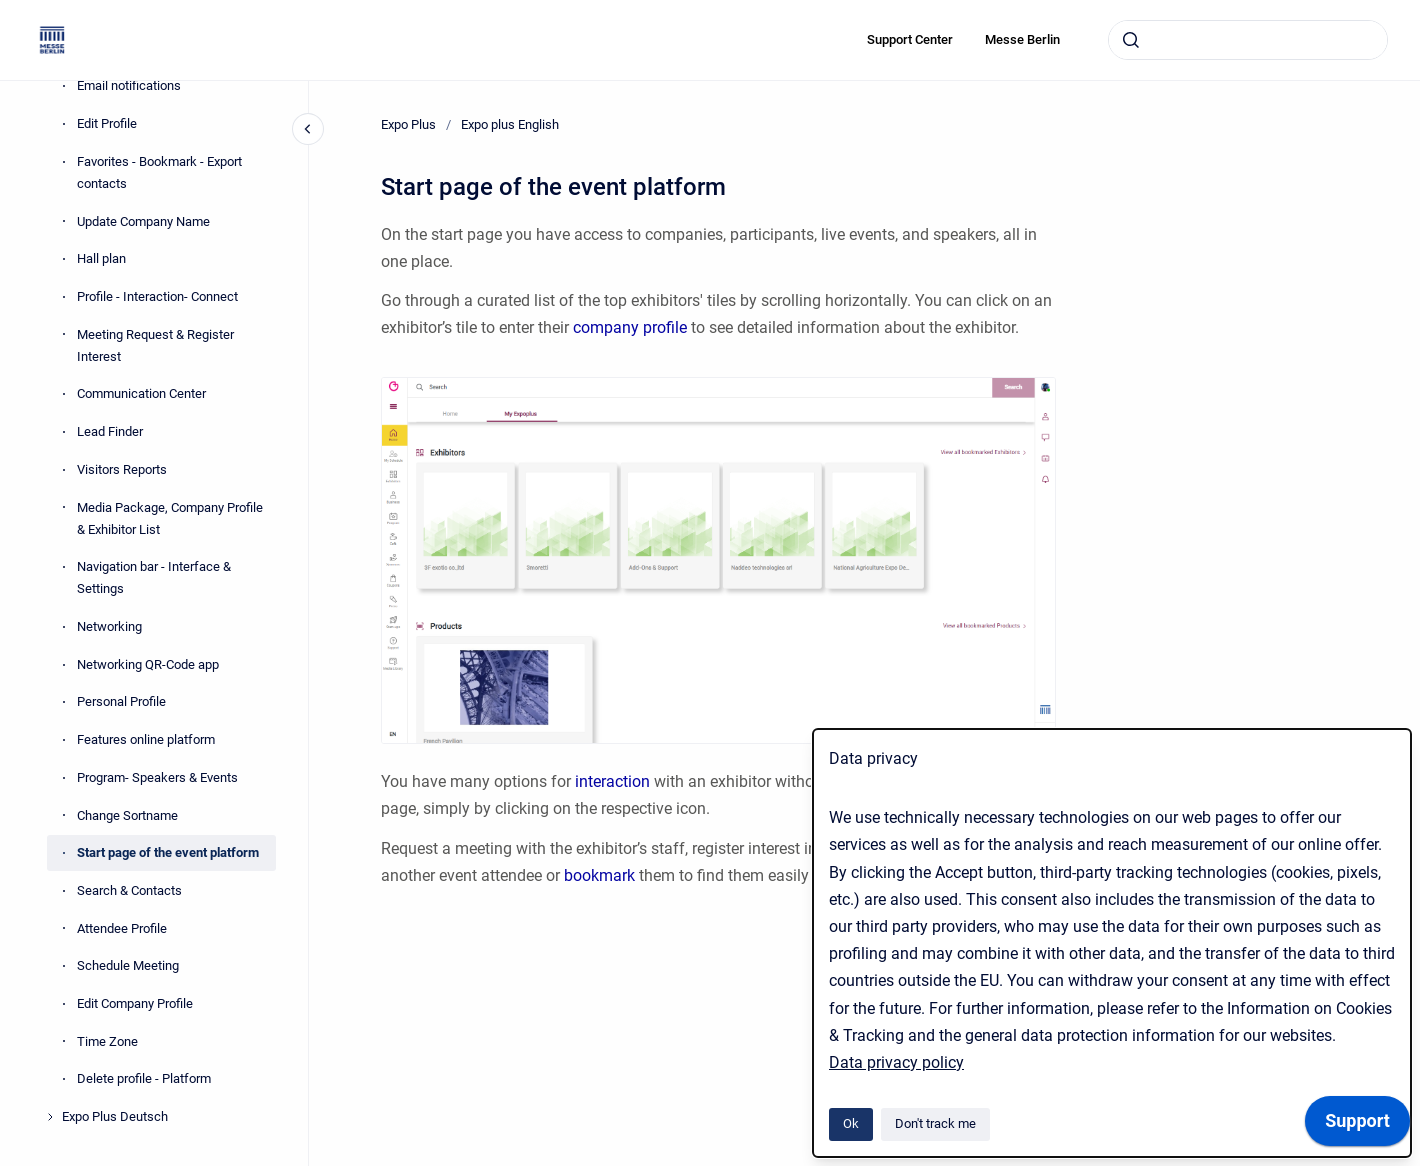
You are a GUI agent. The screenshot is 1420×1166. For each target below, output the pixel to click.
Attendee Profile (122, 928)
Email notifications (129, 85)
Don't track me (935, 1123)
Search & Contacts (129, 890)
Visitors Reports (122, 469)
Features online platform (146, 739)
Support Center (910, 39)
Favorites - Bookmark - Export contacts (159, 172)
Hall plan (101, 258)
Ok (851, 1123)
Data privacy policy (896, 1062)
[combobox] (1248, 40)
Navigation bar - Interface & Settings (154, 577)
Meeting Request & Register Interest (155, 345)
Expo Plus (408, 124)
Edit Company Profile (135, 1003)
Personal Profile (121, 701)
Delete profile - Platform (144, 1078)
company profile (630, 327)
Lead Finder (110, 431)
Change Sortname (127, 815)
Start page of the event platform (168, 852)
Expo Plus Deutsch (115, 1116)
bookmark (601, 875)
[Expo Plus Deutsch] (50, 1117)
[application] (1357, 1126)
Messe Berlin (1022, 39)
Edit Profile (107, 123)
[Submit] (1131, 40)
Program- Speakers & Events (157, 777)
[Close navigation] (308, 129)
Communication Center (141, 393)
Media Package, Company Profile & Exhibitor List (170, 518)
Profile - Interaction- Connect (157, 296)
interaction (614, 781)
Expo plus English (510, 124)
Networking (109, 626)
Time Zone (107, 1041)
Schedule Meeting (128, 965)
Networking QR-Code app (148, 664)
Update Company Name (143, 221)
